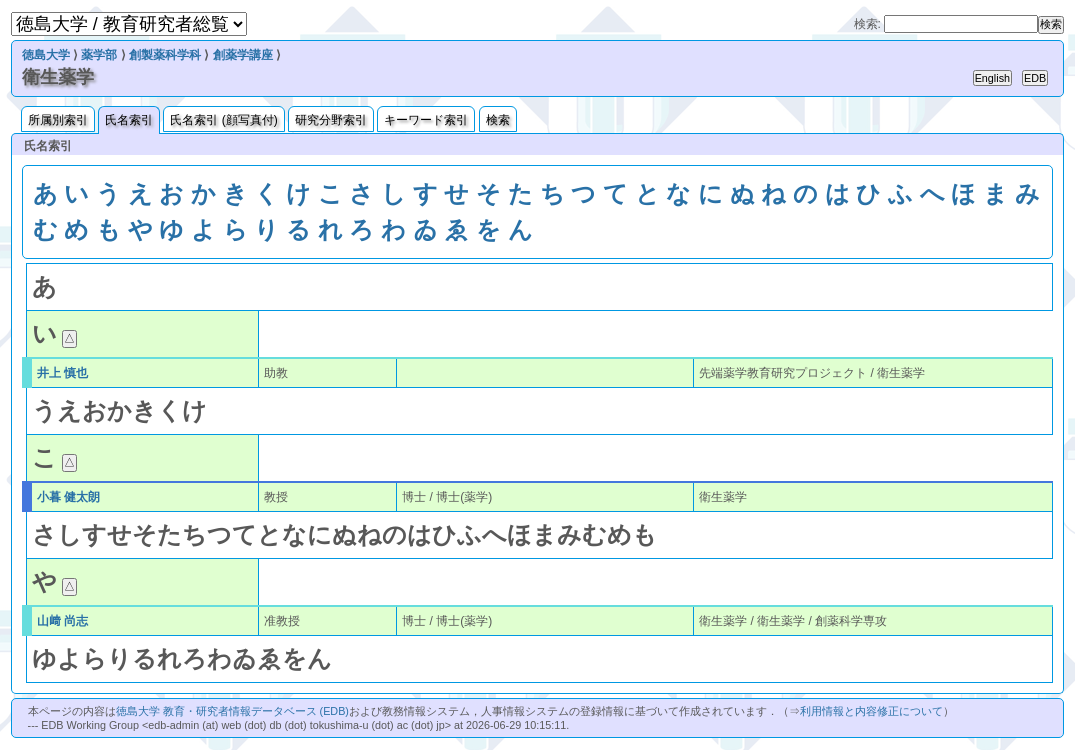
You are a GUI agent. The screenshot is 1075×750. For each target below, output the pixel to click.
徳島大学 (46, 55)
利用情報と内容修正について (871, 711)
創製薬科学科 (165, 55)
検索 (498, 120)
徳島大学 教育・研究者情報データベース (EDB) (232, 711)
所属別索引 (58, 120)
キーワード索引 (426, 120)
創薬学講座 (243, 55)
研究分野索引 (331, 120)
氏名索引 (129, 120)
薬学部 (99, 55)
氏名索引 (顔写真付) (223, 120)
